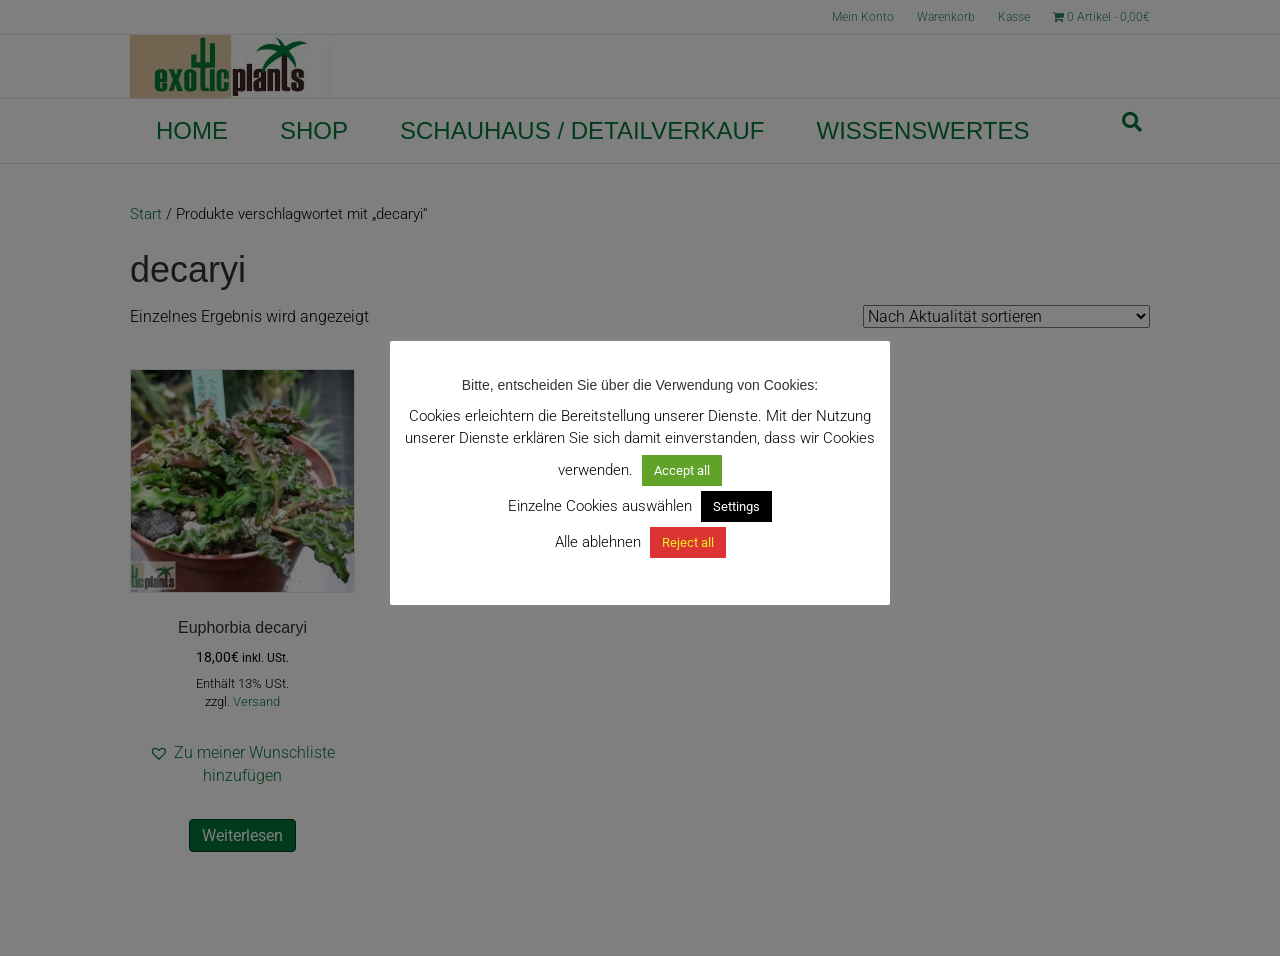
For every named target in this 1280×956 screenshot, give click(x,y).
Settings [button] (736, 506)
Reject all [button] (688, 542)
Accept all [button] (682, 470)
